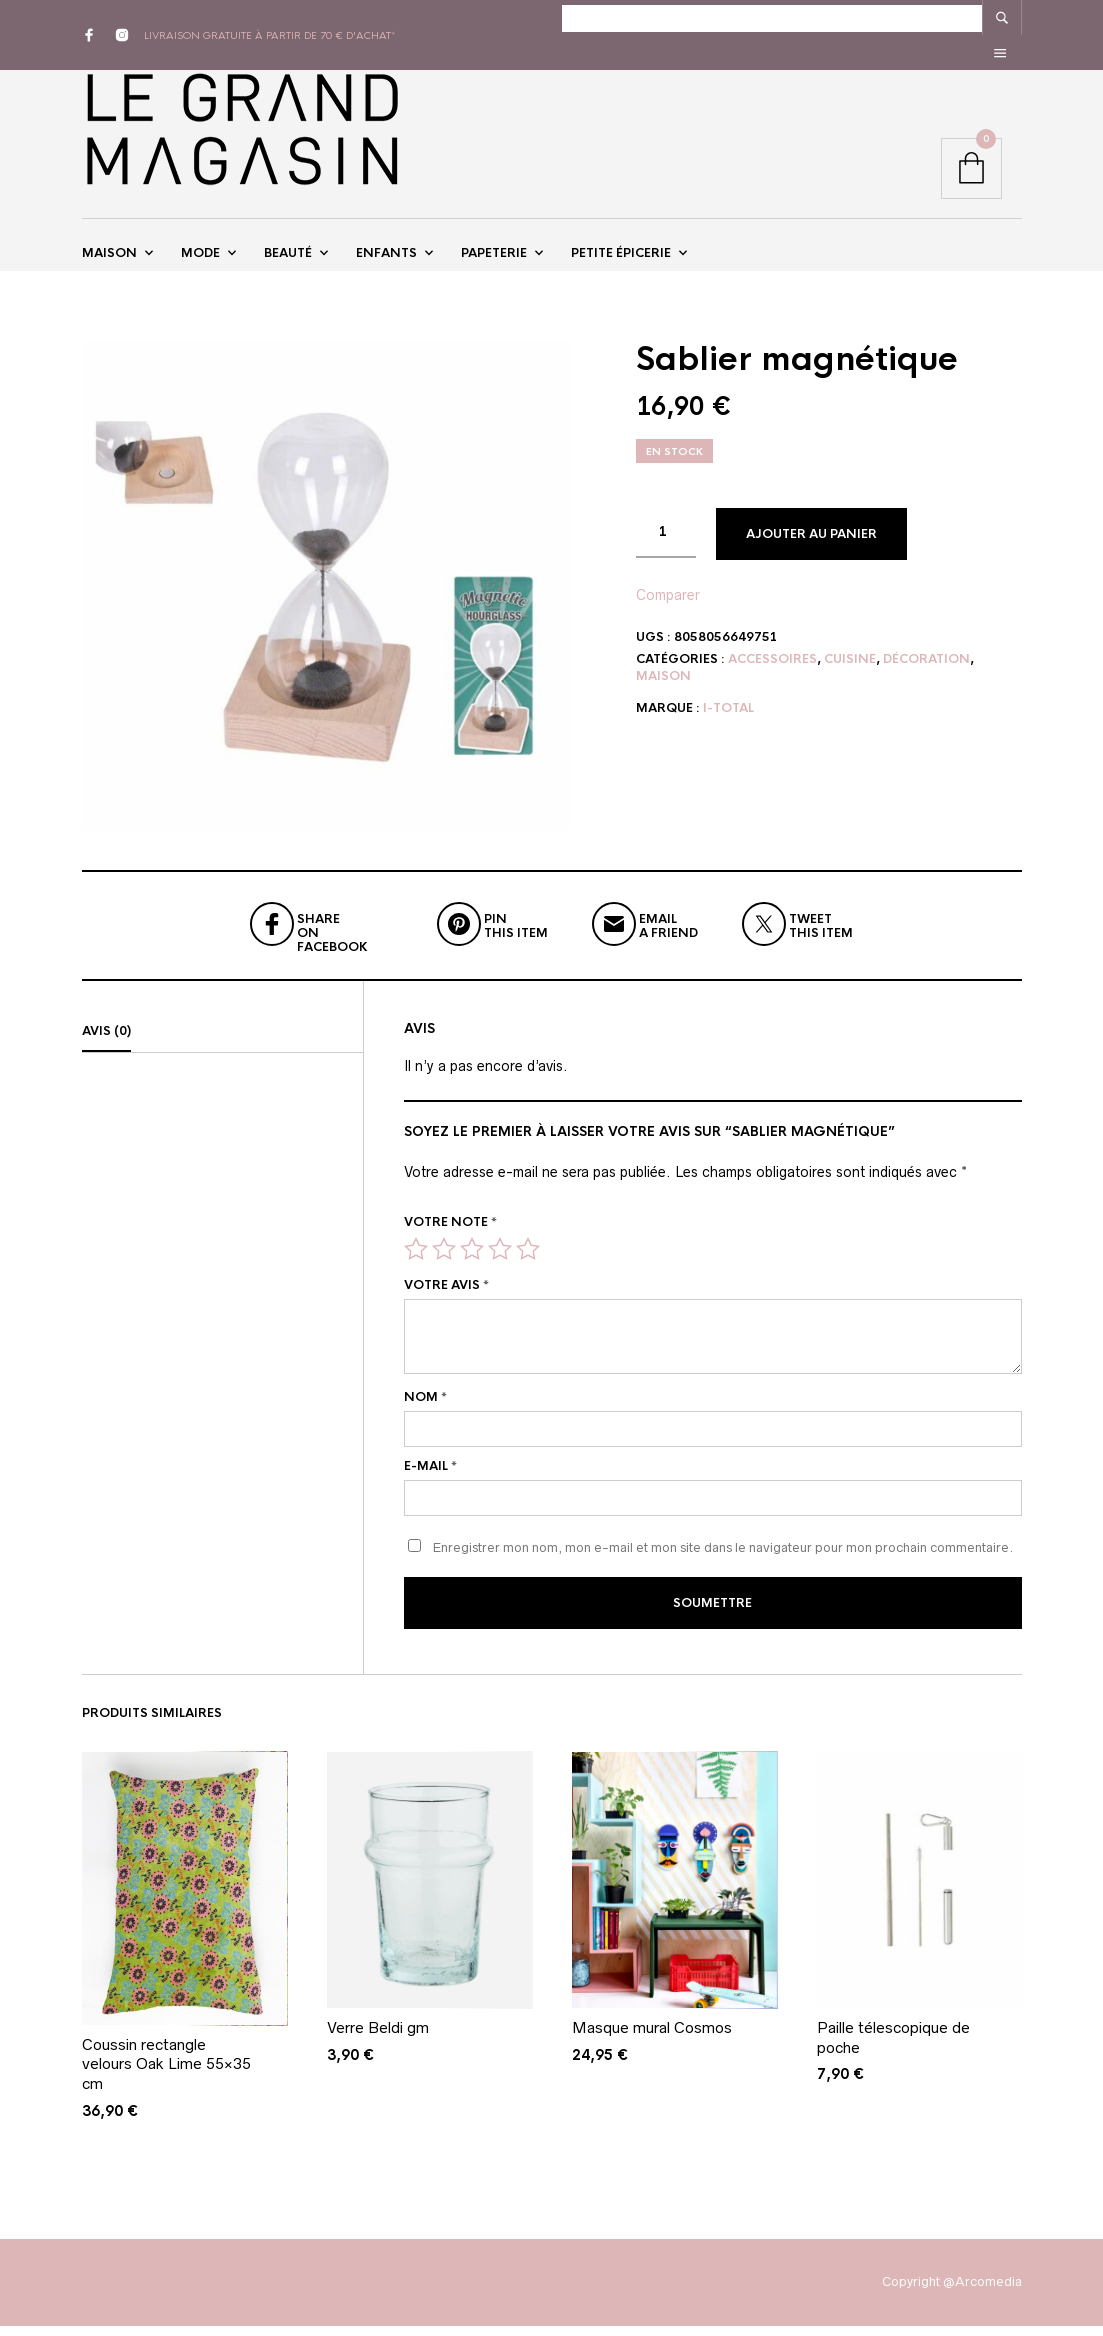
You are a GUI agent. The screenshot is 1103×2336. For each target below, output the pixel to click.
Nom (425, 1412)
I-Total (728, 723)
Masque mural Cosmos (652, 2037)
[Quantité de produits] (666, 548)
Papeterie (494, 243)
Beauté (288, 243)
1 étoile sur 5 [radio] (416, 1264)
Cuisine (850, 674)
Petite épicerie (621, 243)
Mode (200, 243)
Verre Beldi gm (378, 2037)
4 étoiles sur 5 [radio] (500, 1264)
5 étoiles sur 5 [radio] (528, 1264)
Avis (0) (106, 1046)
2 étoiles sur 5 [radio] (444, 1264)
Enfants (386, 243)
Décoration (926, 674)
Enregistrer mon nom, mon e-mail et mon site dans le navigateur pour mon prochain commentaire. (723, 1562)
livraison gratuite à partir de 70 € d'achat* (270, 17)
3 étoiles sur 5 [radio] (472, 1264)
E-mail (430, 1481)
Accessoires (772, 674)
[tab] (222, 1047)
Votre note (450, 1236)
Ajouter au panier (811, 549)
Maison (109, 243)
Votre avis (446, 1300)
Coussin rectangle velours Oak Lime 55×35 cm (166, 2074)
